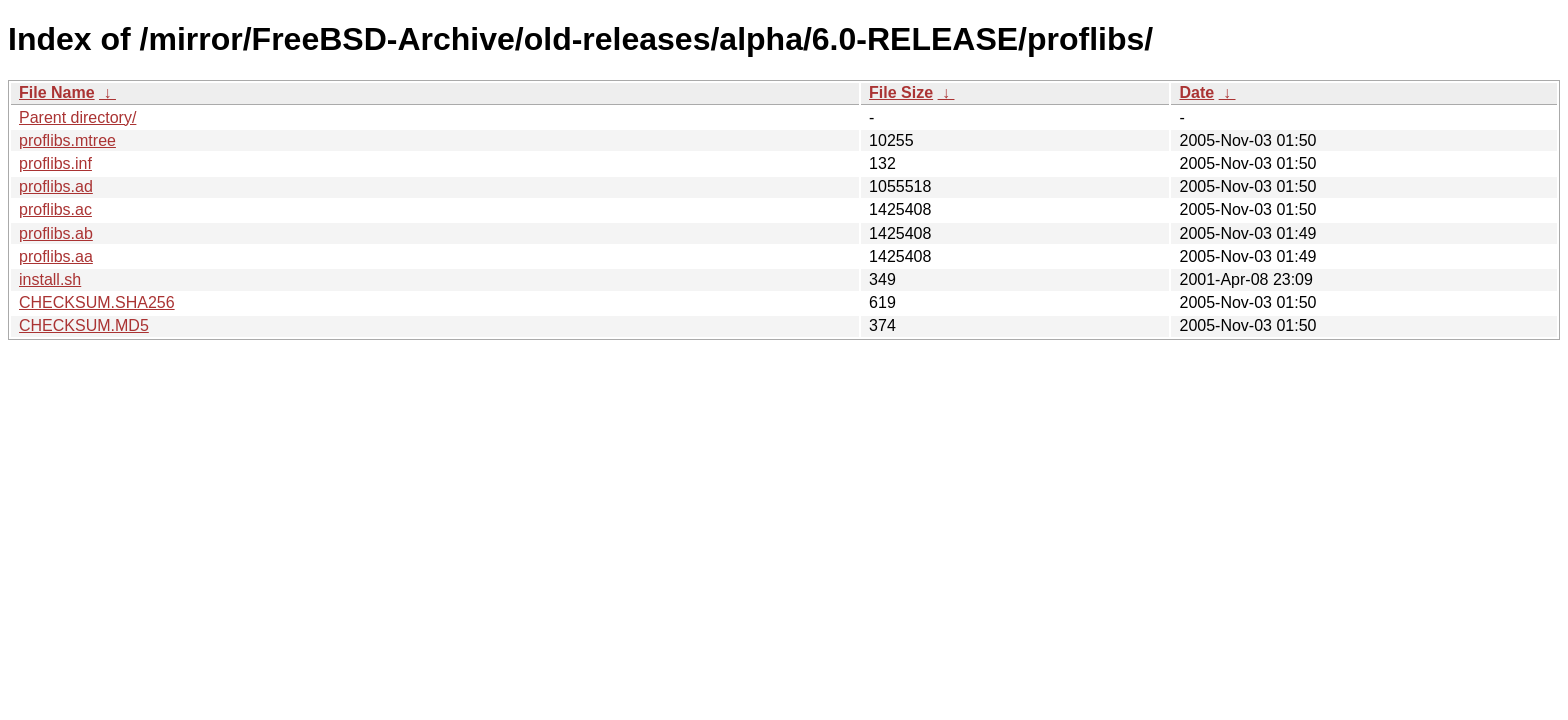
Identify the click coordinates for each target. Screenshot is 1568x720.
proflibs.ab (56, 233)
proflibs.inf (55, 163)
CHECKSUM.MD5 (84, 325)
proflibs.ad (56, 186)
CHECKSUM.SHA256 (97, 302)
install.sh (50, 279)
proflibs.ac (55, 209)
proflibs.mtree (67, 140)
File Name (57, 92)
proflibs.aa (56, 256)
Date (1196, 92)
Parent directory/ (77, 117)
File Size (901, 92)
